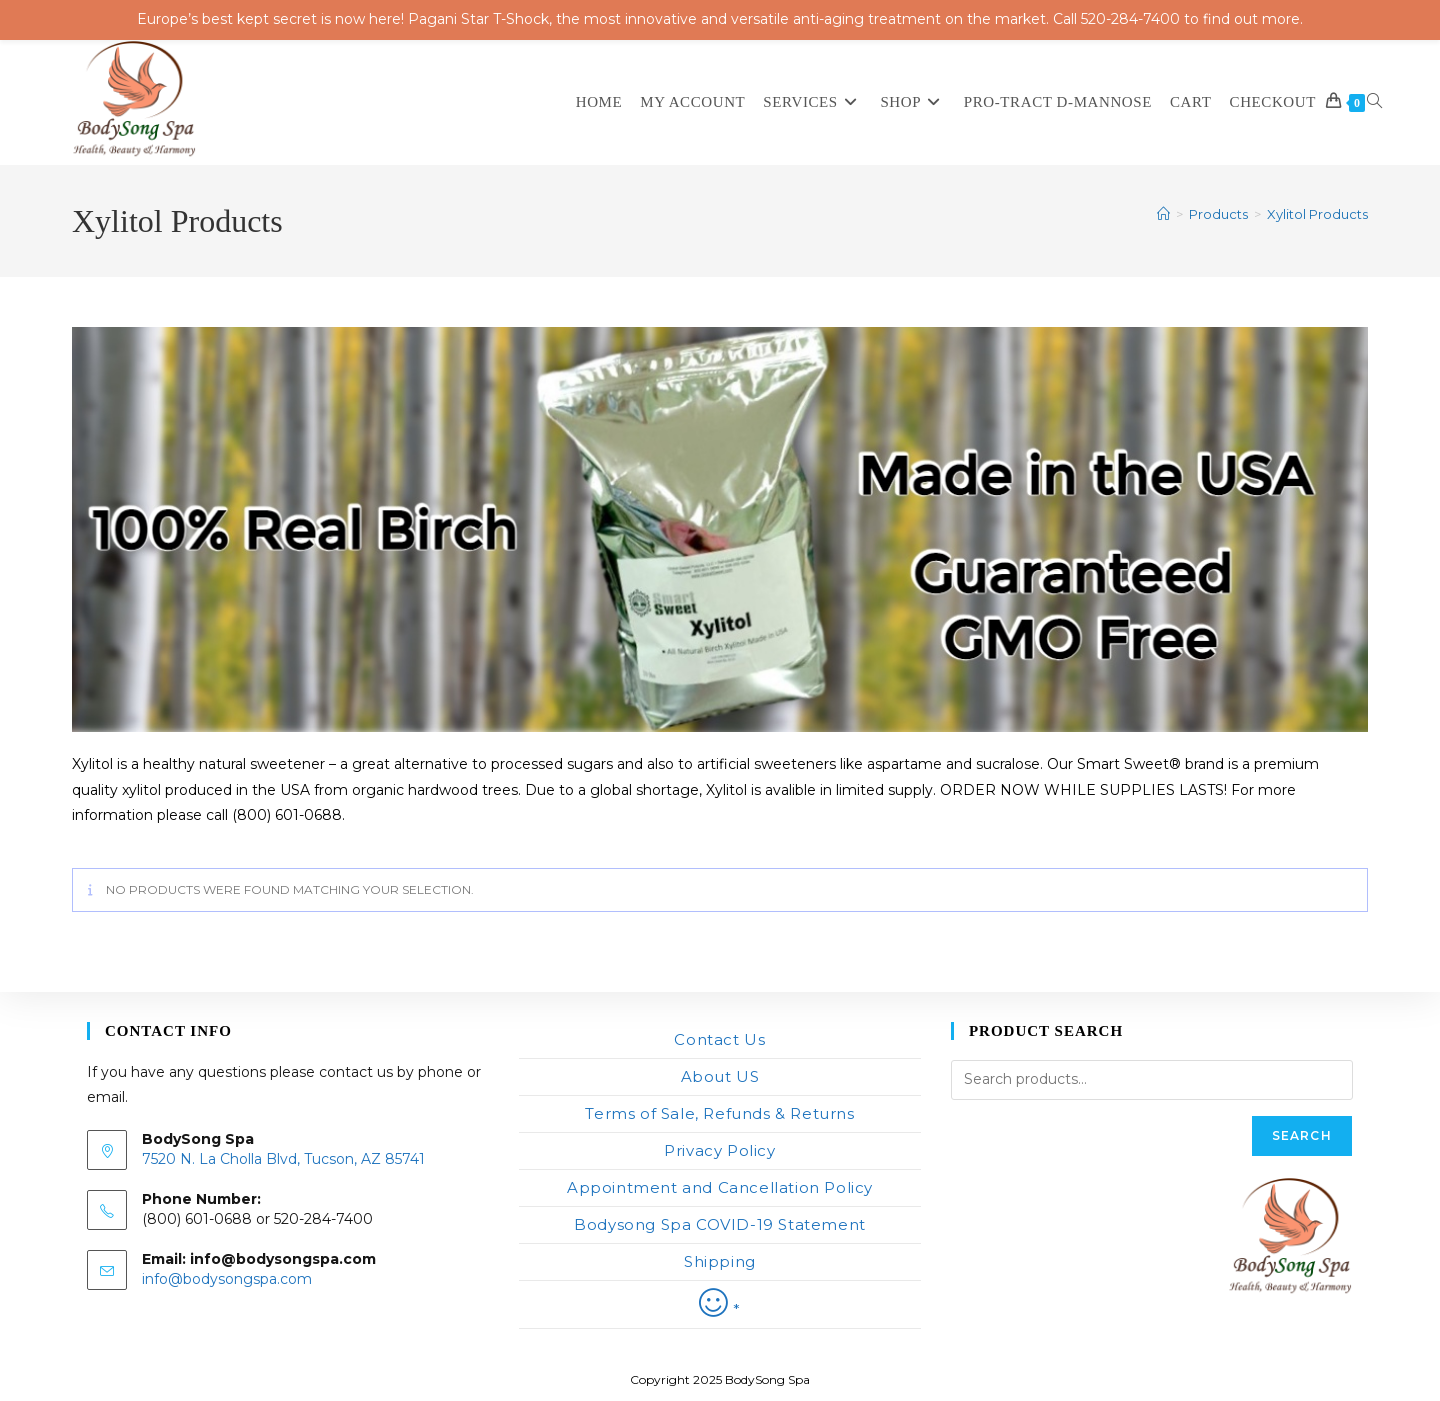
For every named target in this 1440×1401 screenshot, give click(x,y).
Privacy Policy (719, 1150)
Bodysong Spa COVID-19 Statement (720, 1224)
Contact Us (719, 1039)
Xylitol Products (1317, 214)
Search (1302, 1135)
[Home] (1163, 214)
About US (720, 1076)
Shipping (720, 1261)
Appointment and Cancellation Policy (720, 1187)
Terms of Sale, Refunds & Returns (719, 1113)
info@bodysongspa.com (227, 1279)
